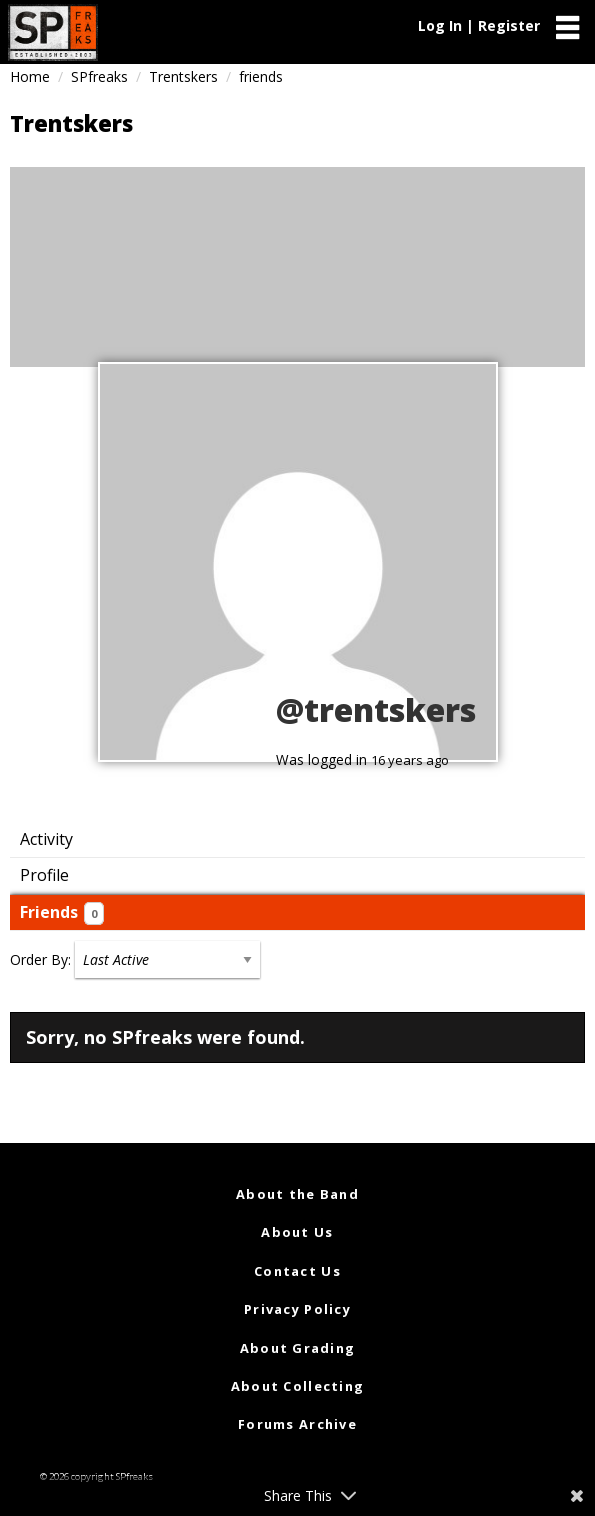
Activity (46, 839)
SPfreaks (99, 76)
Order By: (40, 959)
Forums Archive (297, 1424)
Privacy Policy (297, 1309)
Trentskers (183, 76)
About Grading (298, 1348)
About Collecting (297, 1386)
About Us (297, 1232)
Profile (44, 875)
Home (30, 76)
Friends (62, 913)
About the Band (297, 1194)
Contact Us (297, 1271)
